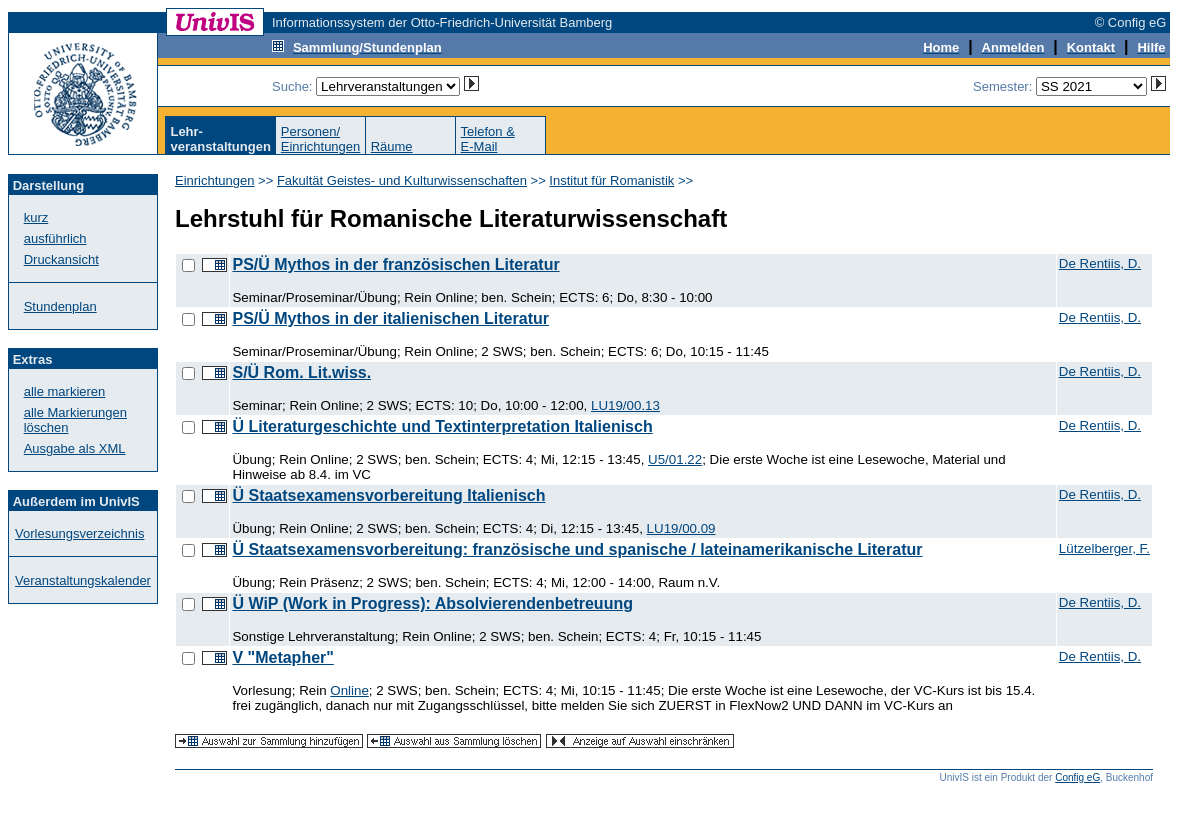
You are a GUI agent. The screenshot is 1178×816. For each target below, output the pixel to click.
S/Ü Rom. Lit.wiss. (301, 372)
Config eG (1077, 777)
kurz (36, 217)
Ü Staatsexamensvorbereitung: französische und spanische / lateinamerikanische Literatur (577, 549)
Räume (392, 146)
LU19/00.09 (681, 528)
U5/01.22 (675, 459)
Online (349, 690)
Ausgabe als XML (75, 448)
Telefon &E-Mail (488, 139)
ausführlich (55, 238)
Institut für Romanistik (611, 180)
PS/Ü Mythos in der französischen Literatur (395, 264)
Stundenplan (60, 306)
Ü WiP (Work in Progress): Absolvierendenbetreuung (432, 603)
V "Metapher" (282, 657)
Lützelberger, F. (1104, 548)
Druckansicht (61, 259)
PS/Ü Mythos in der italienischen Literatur (390, 318)
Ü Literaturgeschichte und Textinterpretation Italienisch (442, 426)
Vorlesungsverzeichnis (79, 533)
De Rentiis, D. (1100, 263)
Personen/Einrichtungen (321, 139)
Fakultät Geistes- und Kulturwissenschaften (402, 180)
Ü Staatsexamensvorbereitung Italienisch (388, 495)
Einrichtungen (215, 180)
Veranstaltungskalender (83, 580)
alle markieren (65, 391)
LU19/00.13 (625, 405)
